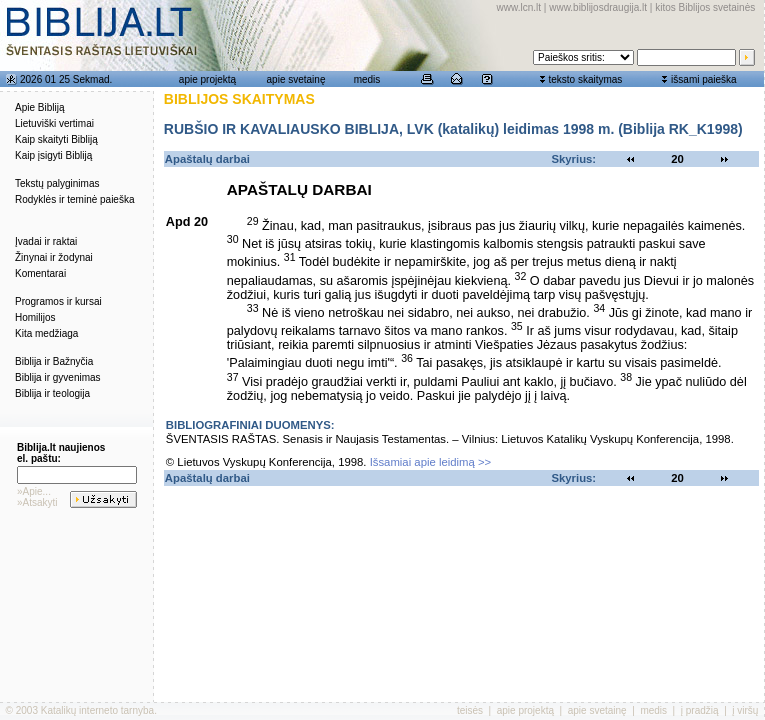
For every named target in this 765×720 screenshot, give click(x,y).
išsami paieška (704, 79)
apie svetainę (296, 79)
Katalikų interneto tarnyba (97, 710)
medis (367, 79)
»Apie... (34, 491)
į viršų (745, 710)
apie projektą (207, 79)
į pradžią (700, 710)
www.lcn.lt (519, 7)
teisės (470, 710)
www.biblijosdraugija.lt (598, 7)
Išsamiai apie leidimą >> (431, 462)
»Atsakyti (37, 502)
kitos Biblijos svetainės (705, 7)
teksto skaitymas (585, 79)
